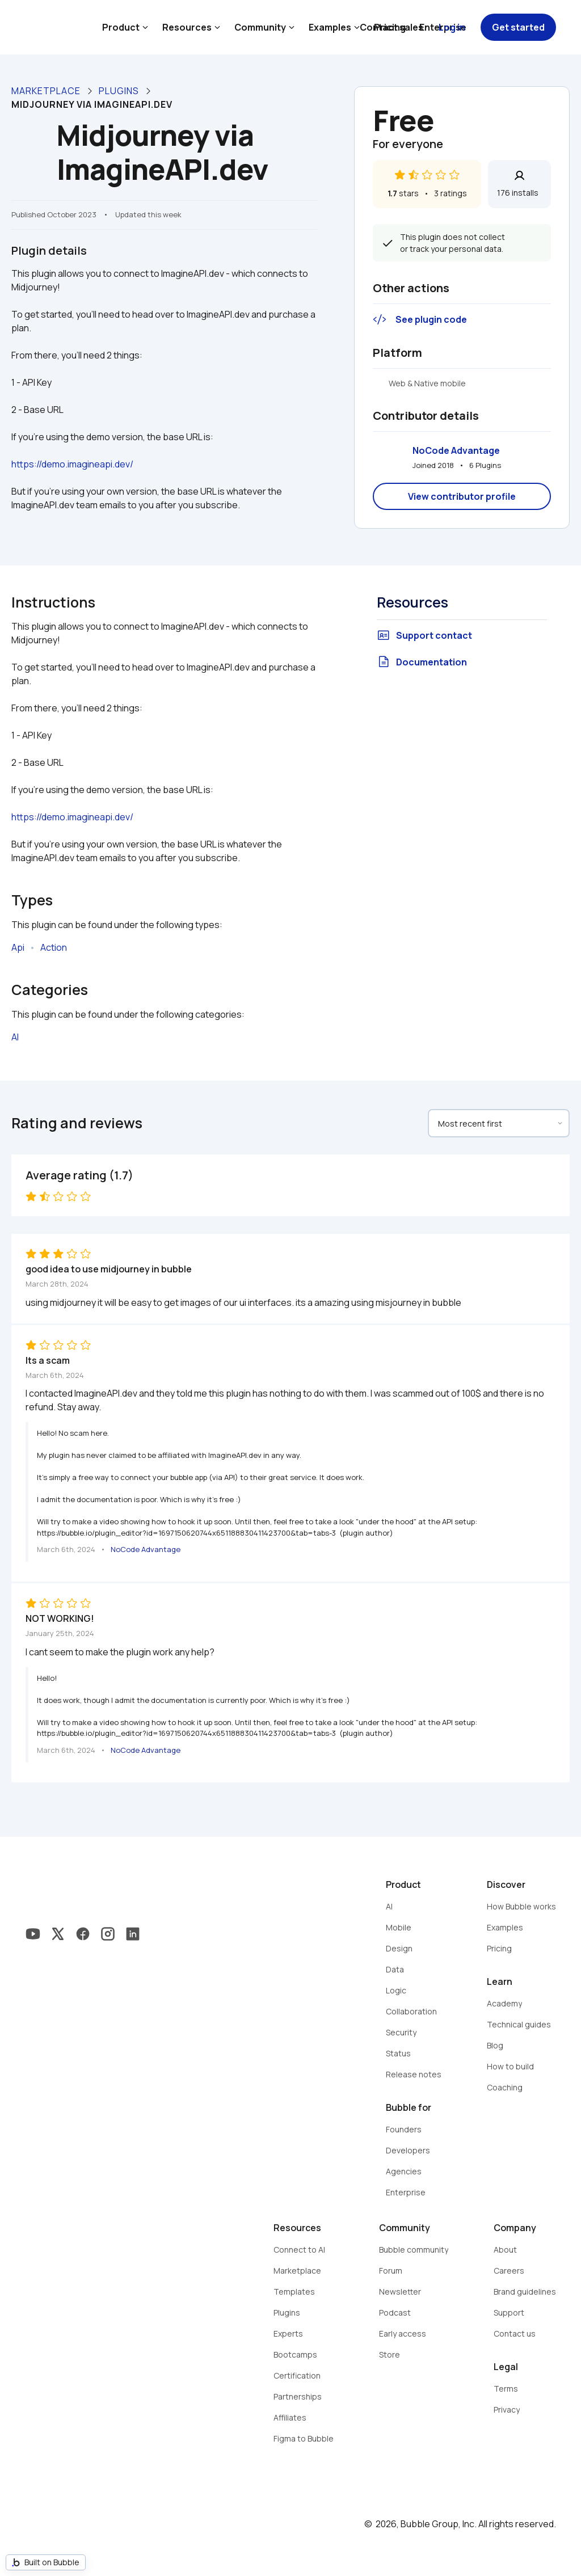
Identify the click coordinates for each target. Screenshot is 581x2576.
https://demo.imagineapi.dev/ (72, 464)
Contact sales (391, 27)
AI (15, 1037)
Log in (452, 27)
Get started (518, 27)
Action (53, 947)
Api (17, 947)
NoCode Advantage (456, 450)
